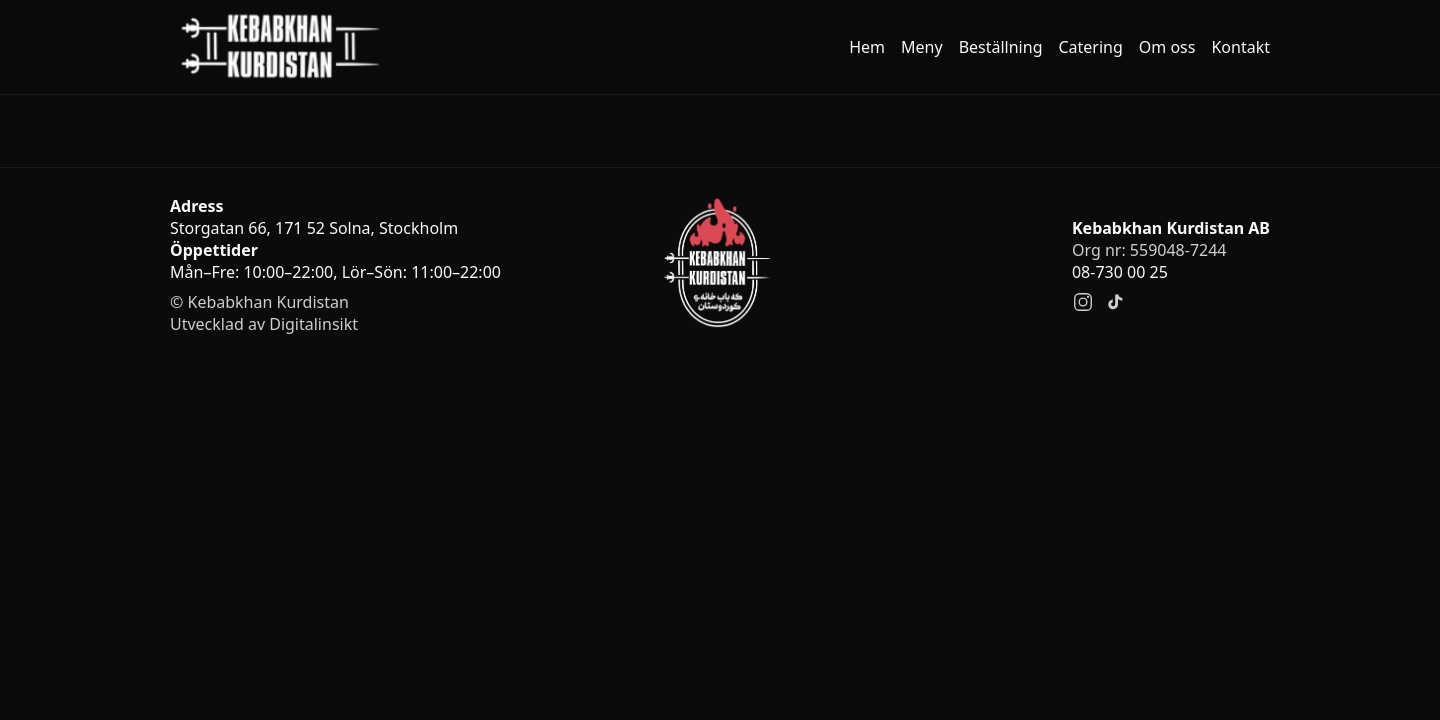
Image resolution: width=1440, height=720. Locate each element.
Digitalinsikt (313, 324)
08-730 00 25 (1120, 272)
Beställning (1001, 47)
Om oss (1167, 47)
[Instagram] (1083, 302)
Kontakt (1240, 47)
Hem (867, 47)
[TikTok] (1115, 302)
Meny (922, 47)
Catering (1090, 47)
